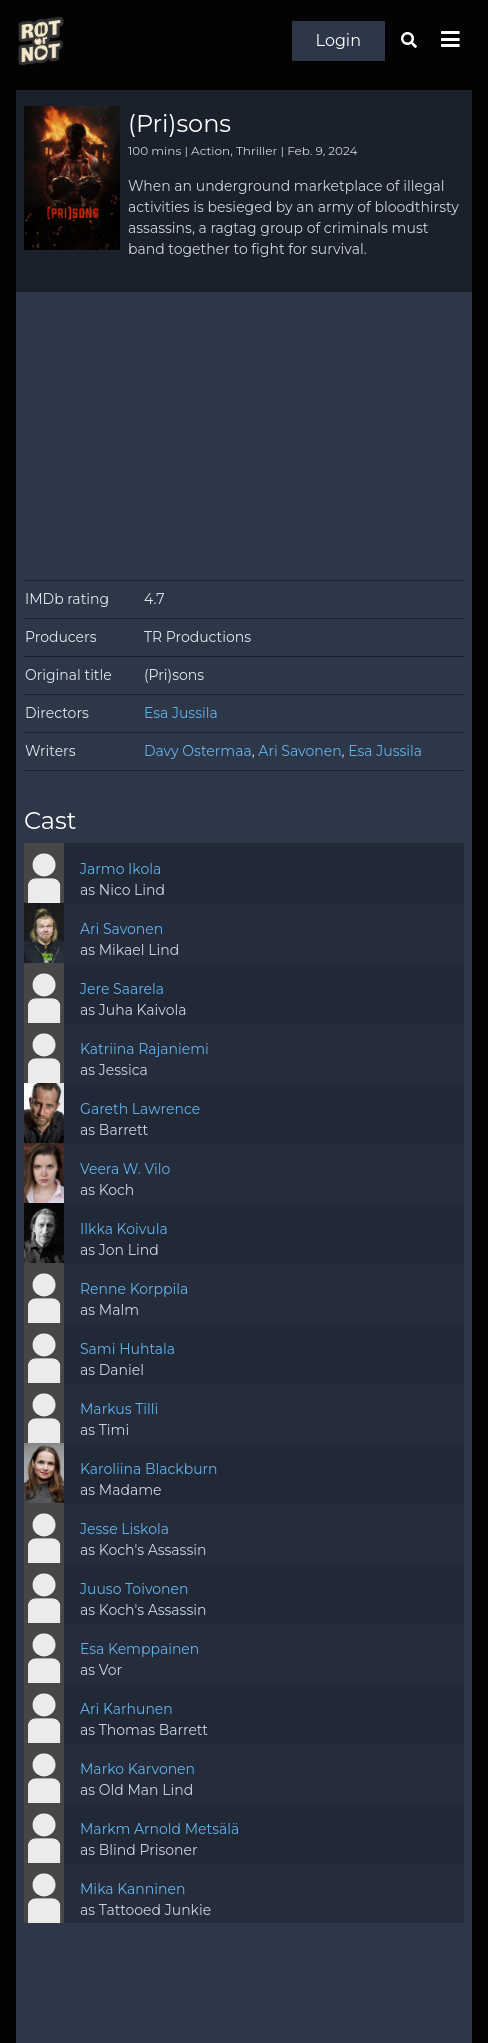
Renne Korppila (134, 1289)
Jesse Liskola (124, 1529)
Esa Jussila (181, 713)
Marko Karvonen (137, 1769)
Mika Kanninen (132, 1889)
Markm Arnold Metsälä (159, 1829)
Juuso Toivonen (134, 1589)
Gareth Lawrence (140, 1109)
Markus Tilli (119, 1409)
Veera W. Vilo (125, 1169)
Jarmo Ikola (120, 869)
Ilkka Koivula (124, 1229)
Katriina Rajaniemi (144, 1049)
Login (338, 40)
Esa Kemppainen (139, 1649)
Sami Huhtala (127, 1349)
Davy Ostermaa (198, 751)
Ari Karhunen (126, 1709)
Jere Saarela (122, 989)
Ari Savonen (299, 751)
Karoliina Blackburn (149, 1469)
